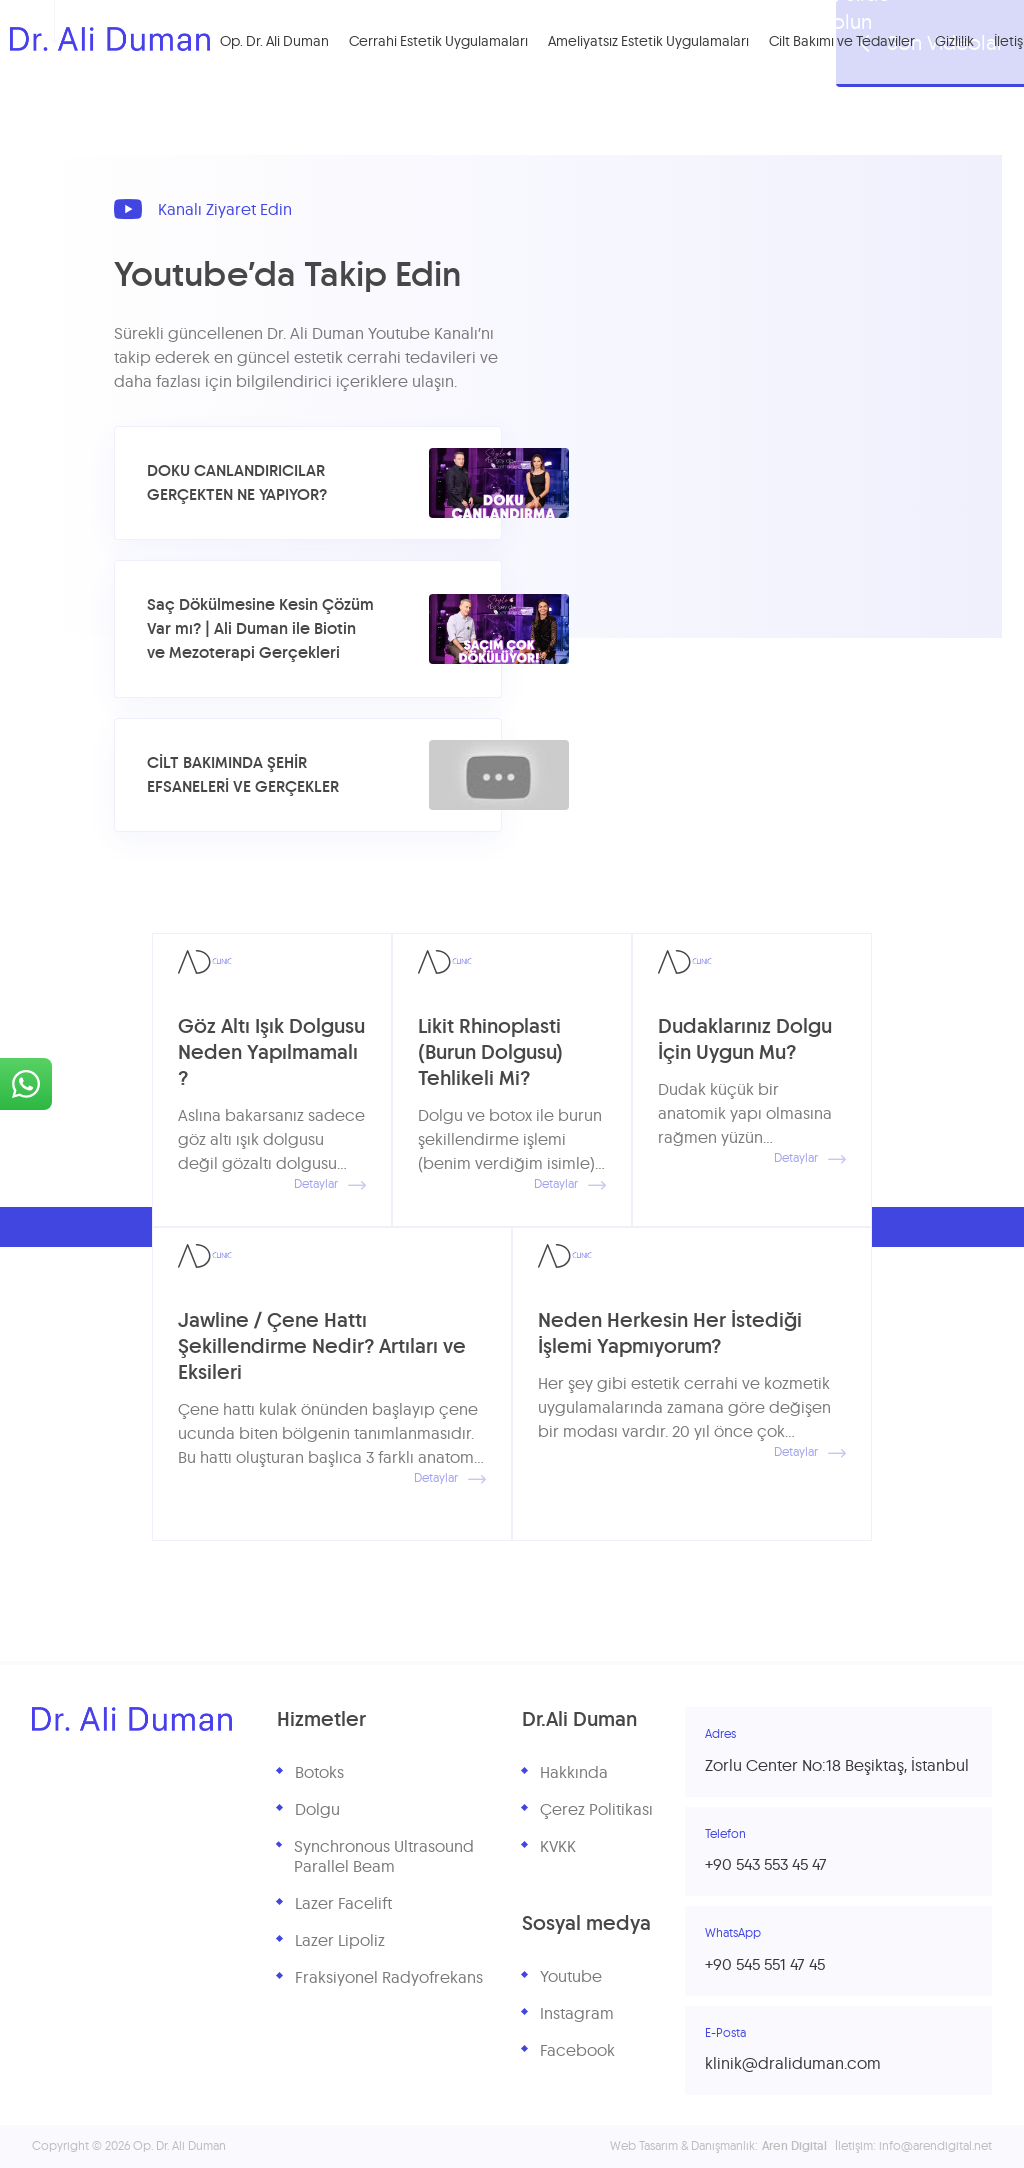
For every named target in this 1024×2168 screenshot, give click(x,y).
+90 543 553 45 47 (766, 1865)
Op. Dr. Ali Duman (274, 42)
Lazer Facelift (343, 1904)
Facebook (577, 2051)
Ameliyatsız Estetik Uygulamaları (648, 42)
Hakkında (574, 1773)
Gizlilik (954, 42)
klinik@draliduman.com (793, 2064)
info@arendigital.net (935, 2146)
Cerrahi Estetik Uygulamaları (438, 42)
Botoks (319, 1773)
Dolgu (317, 1810)
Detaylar (330, 1185)
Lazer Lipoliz (340, 1941)
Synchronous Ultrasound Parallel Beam (384, 1857)
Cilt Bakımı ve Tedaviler (842, 42)
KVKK (558, 1847)
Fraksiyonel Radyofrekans (389, 1978)
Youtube (571, 1977)
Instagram (577, 2014)
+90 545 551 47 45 (765, 1965)
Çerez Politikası (596, 1810)
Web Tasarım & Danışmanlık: (718, 2146)
